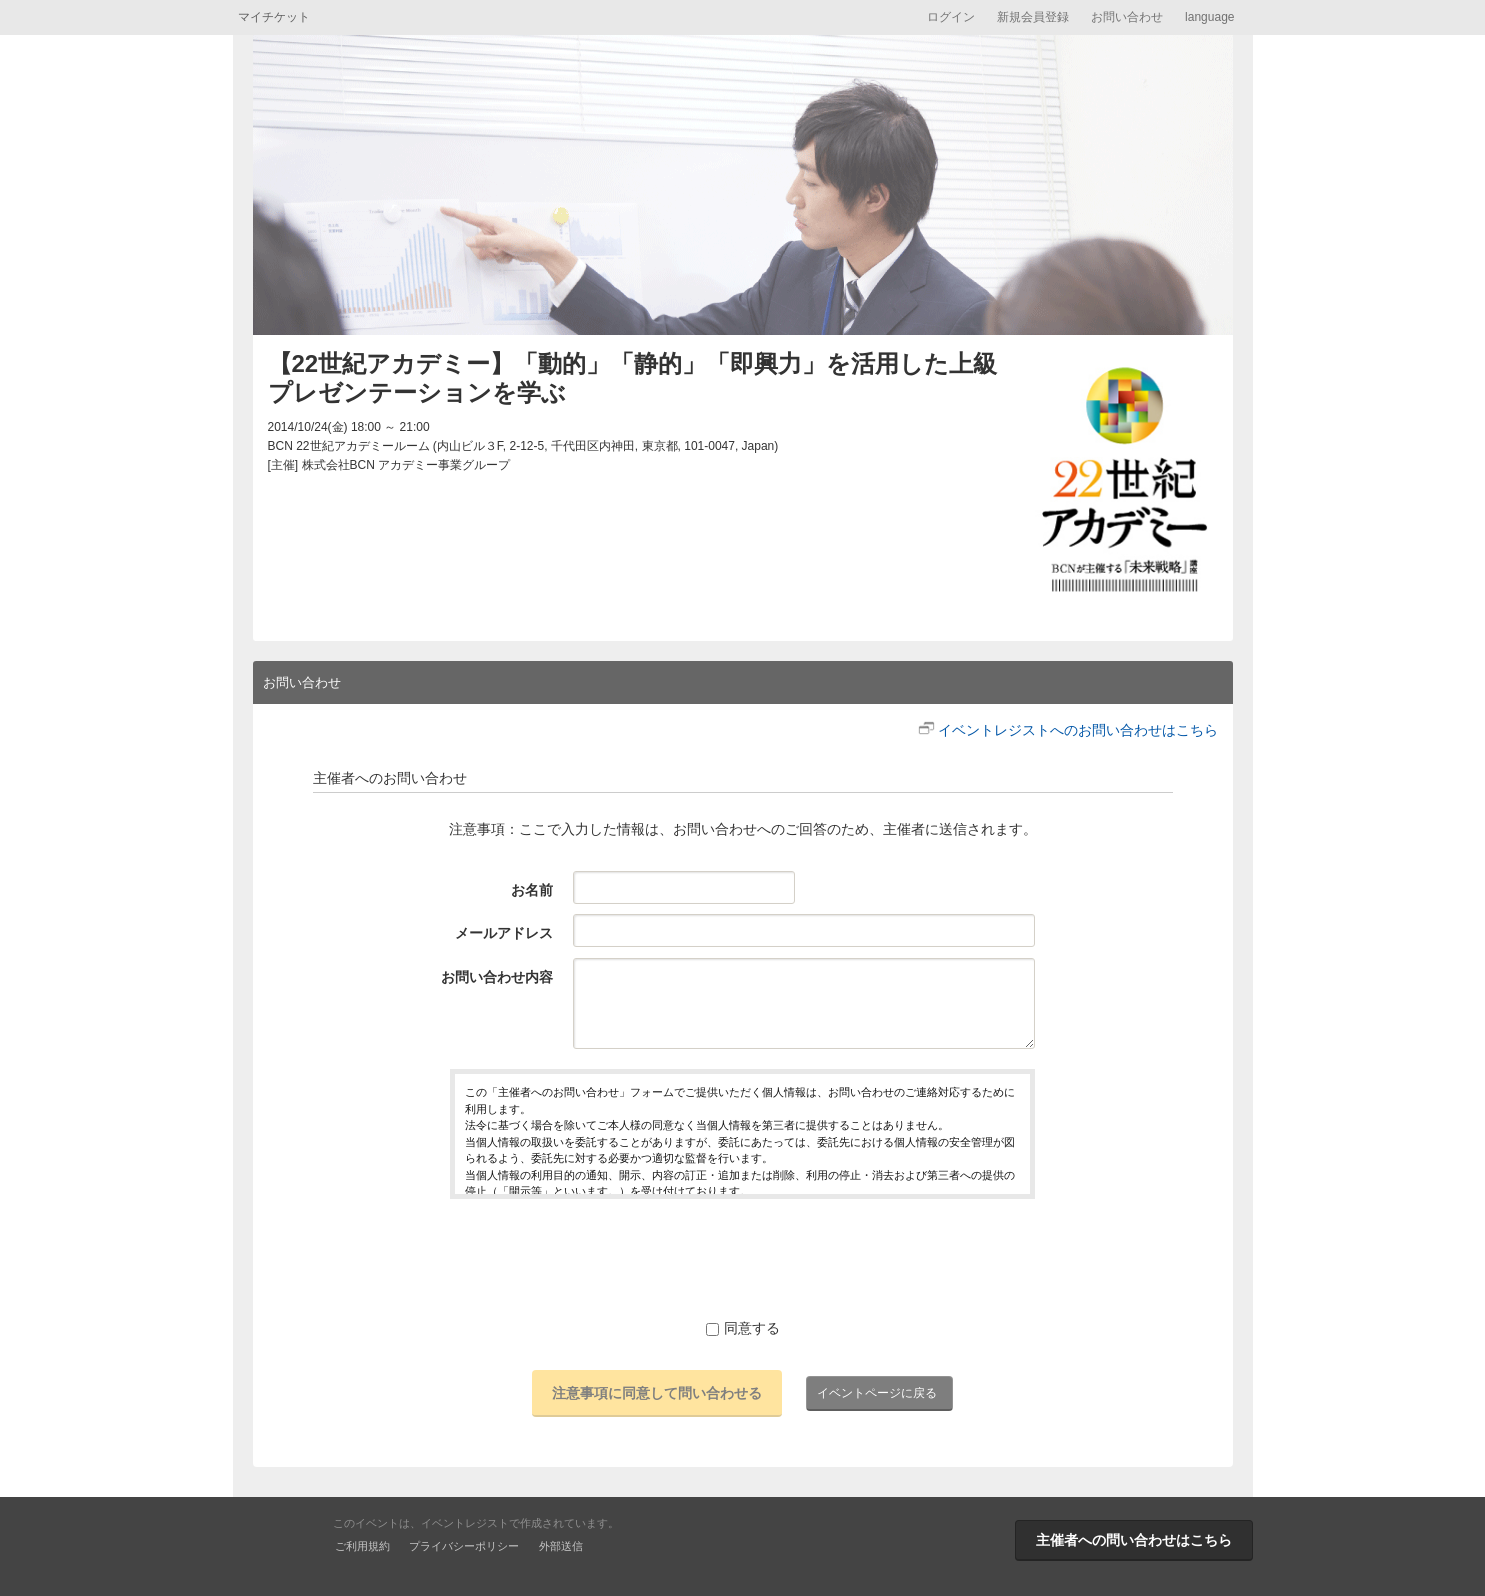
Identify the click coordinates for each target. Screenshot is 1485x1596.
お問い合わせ (1127, 17)
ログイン (951, 17)
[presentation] (743, 1258)
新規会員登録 (1033, 17)
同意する (743, 1328)
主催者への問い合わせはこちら (1134, 1540)
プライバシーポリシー (464, 1546)
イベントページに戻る (877, 1393)
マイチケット (274, 17)
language (1209, 17)
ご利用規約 (362, 1546)
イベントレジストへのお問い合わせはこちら (1078, 730)
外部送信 (561, 1546)
